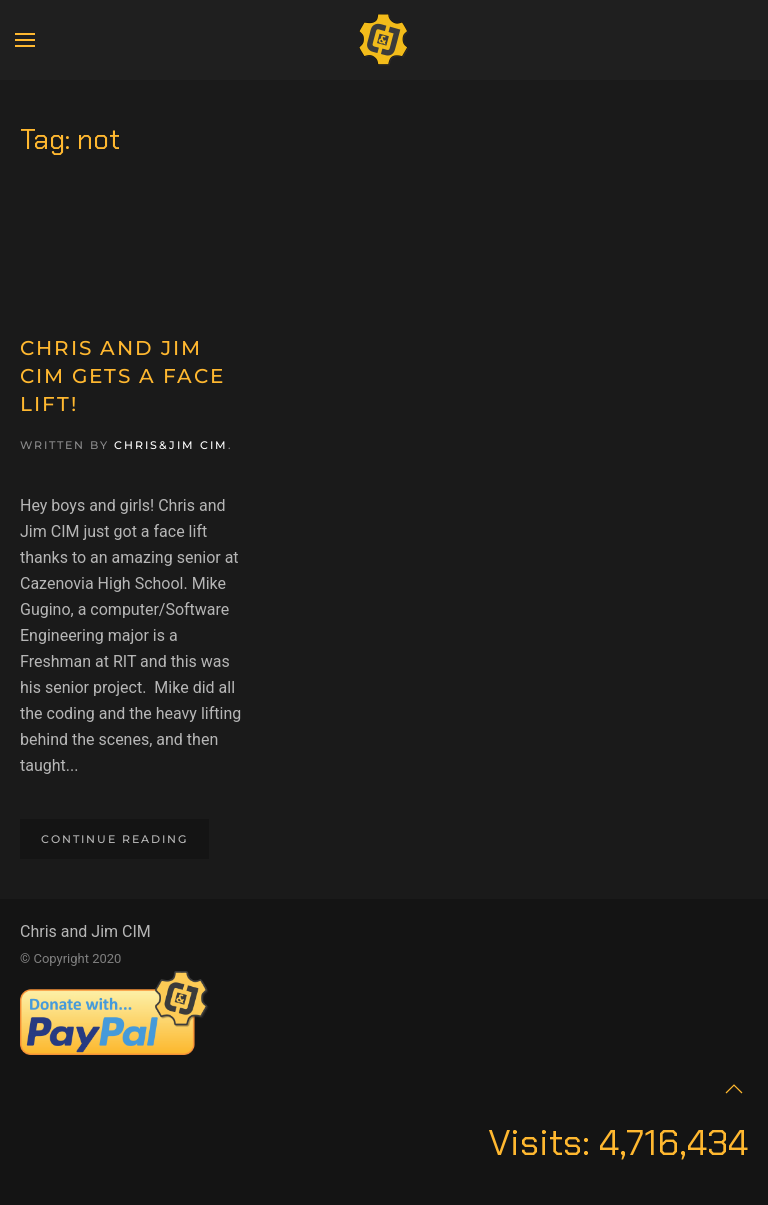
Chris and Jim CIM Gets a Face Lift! (122, 376)
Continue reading (114, 839)
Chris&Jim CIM (171, 445)
